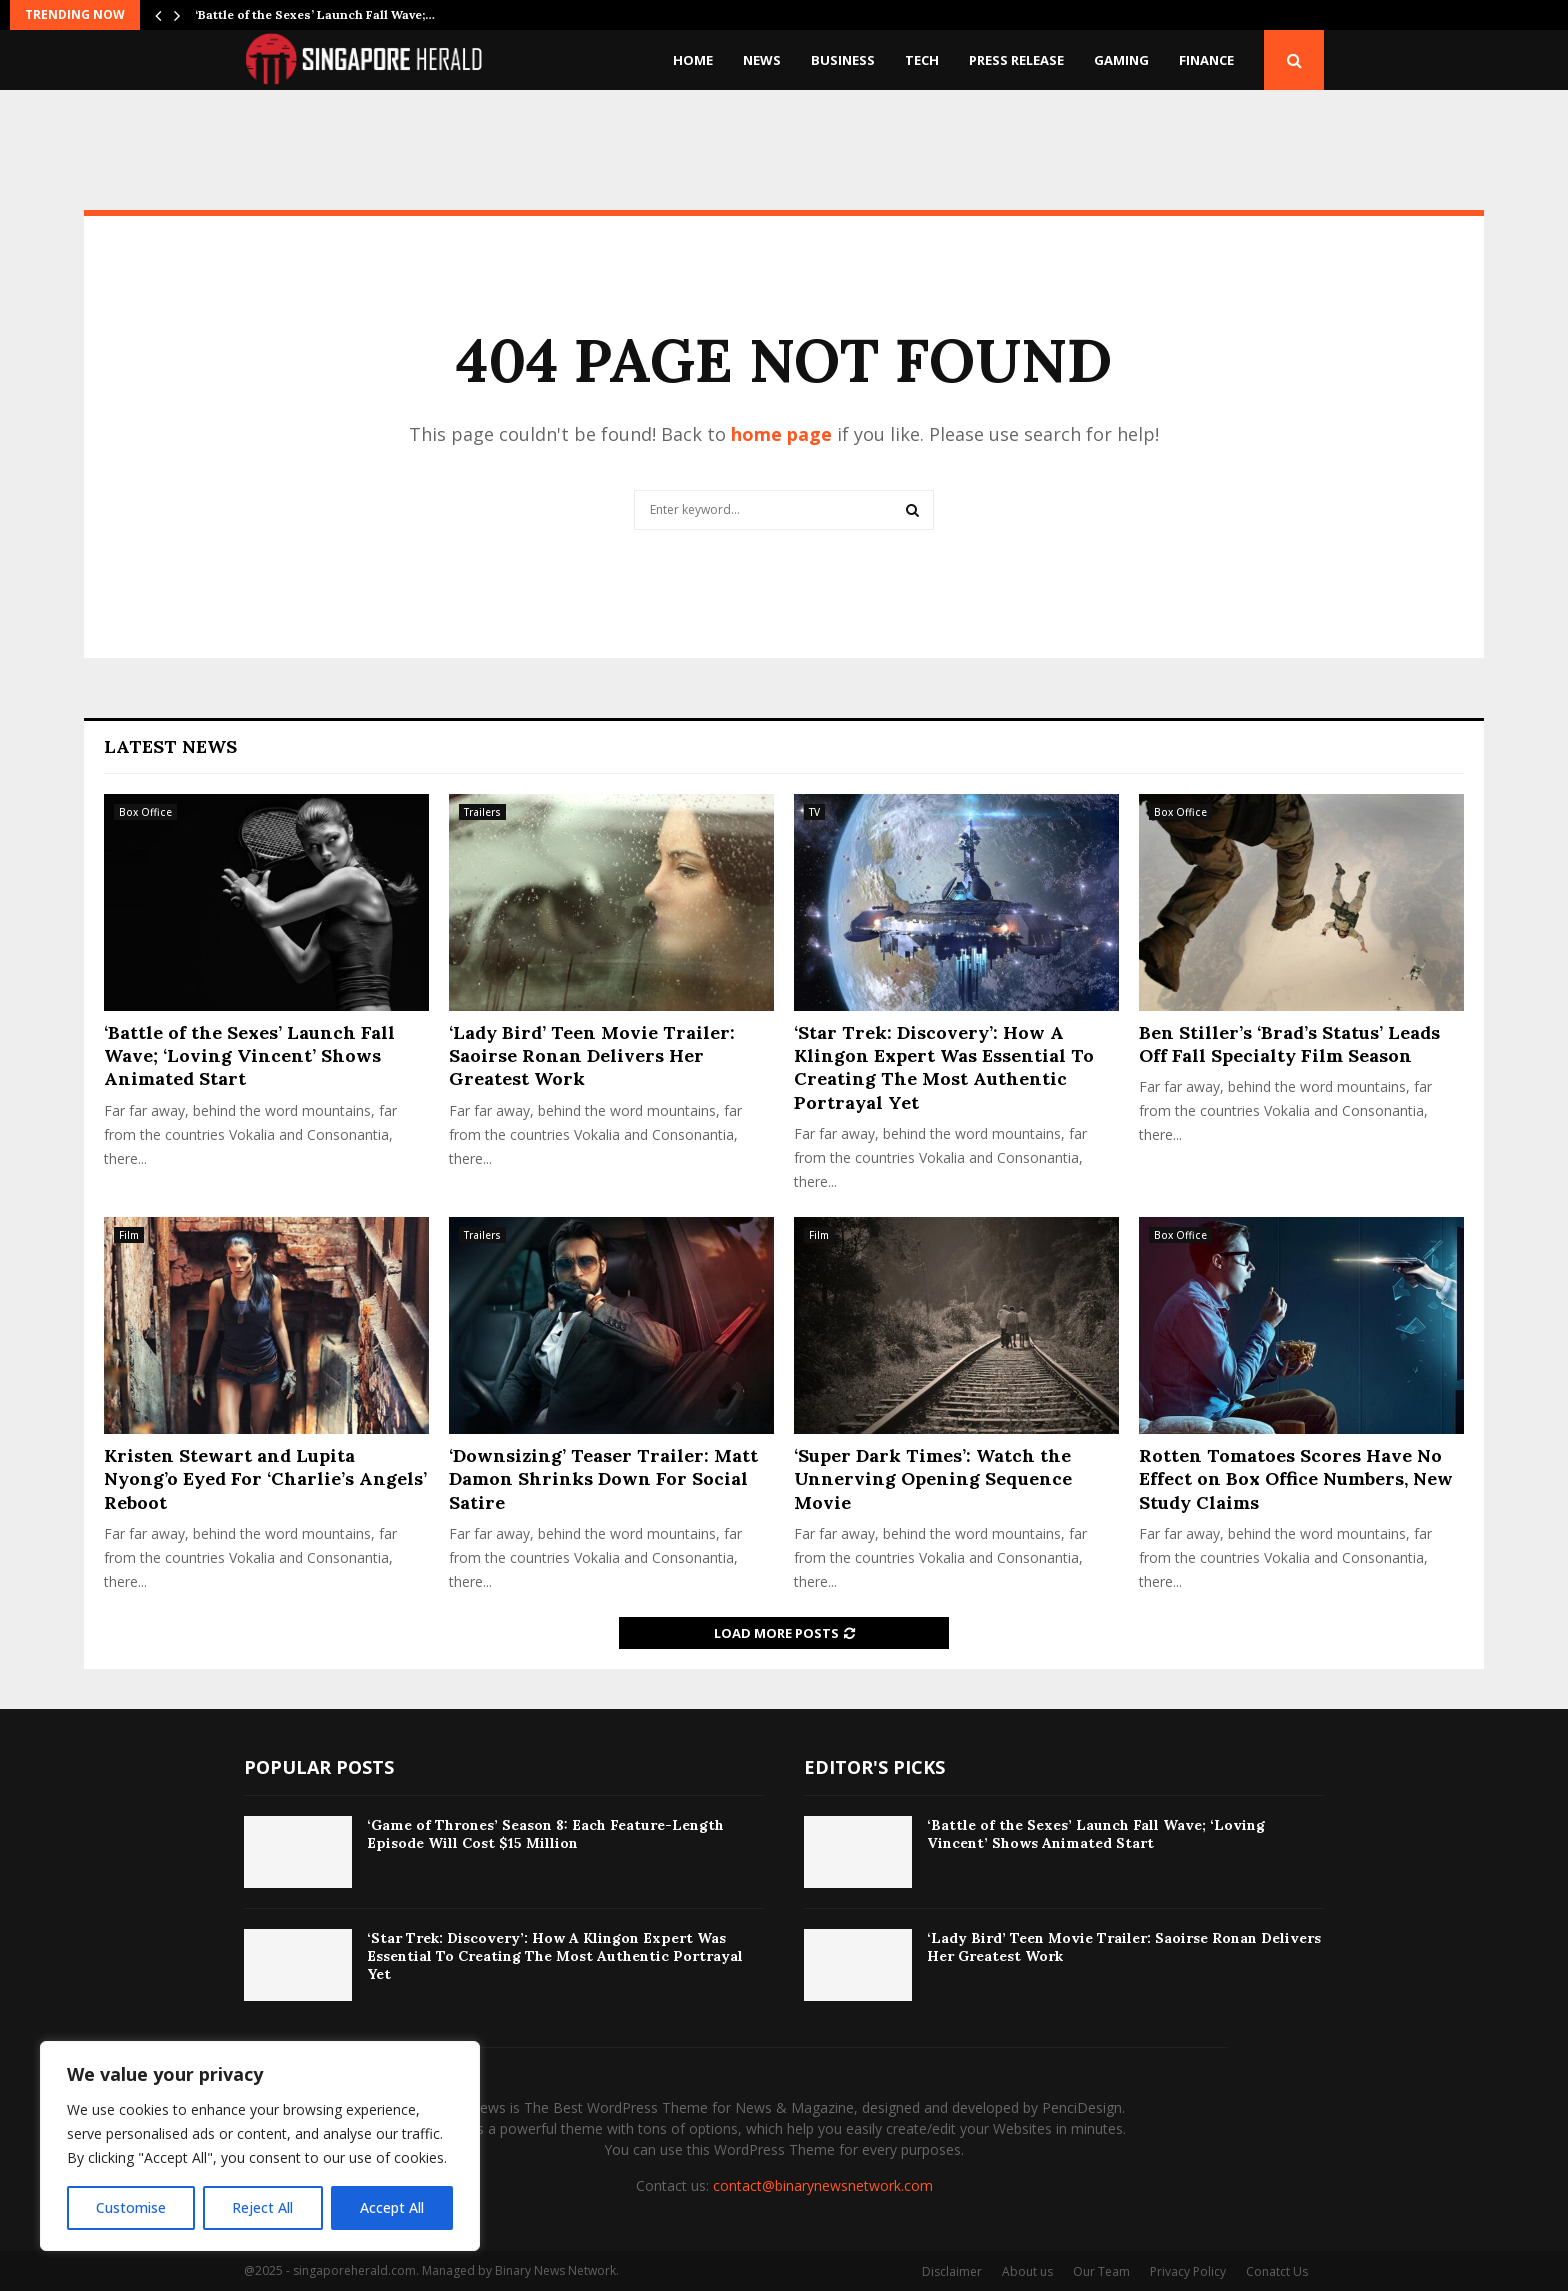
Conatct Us (1277, 2271)
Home (693, 60)
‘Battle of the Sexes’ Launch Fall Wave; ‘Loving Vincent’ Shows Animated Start (249, 1056)
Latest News (170, 746)
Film (129, 1235)
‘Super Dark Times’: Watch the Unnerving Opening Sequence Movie (933, 1479)
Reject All (262, 2207)
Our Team (1101, 2271)
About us (1027, 2271)
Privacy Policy (1188, 2271)
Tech (922, 60)
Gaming (1121, 60)
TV (814, 812)
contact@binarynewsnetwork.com (823, 2185)
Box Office (145, 812)
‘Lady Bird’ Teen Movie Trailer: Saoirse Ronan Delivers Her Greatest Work (592, 1056)
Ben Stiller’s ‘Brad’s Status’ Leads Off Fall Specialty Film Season (1289, 1044)
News (762, 60)
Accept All (392, 2207)
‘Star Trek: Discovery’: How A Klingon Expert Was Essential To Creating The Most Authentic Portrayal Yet (944, 1067)
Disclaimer (952, 2271)
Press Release (1016, 60)
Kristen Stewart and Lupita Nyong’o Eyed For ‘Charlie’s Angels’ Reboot (265, 1479)
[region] (260, 2146)
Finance (1206, 60)
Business (843, 60)
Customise (131, 2207)
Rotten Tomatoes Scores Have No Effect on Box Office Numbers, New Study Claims (1296, 1479)
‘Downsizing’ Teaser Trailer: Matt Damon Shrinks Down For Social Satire (603, 1479)
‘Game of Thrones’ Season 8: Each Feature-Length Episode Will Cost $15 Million (545, 1834)
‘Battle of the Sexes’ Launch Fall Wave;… (315, 14)
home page (781, 434)
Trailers (482, 812)
